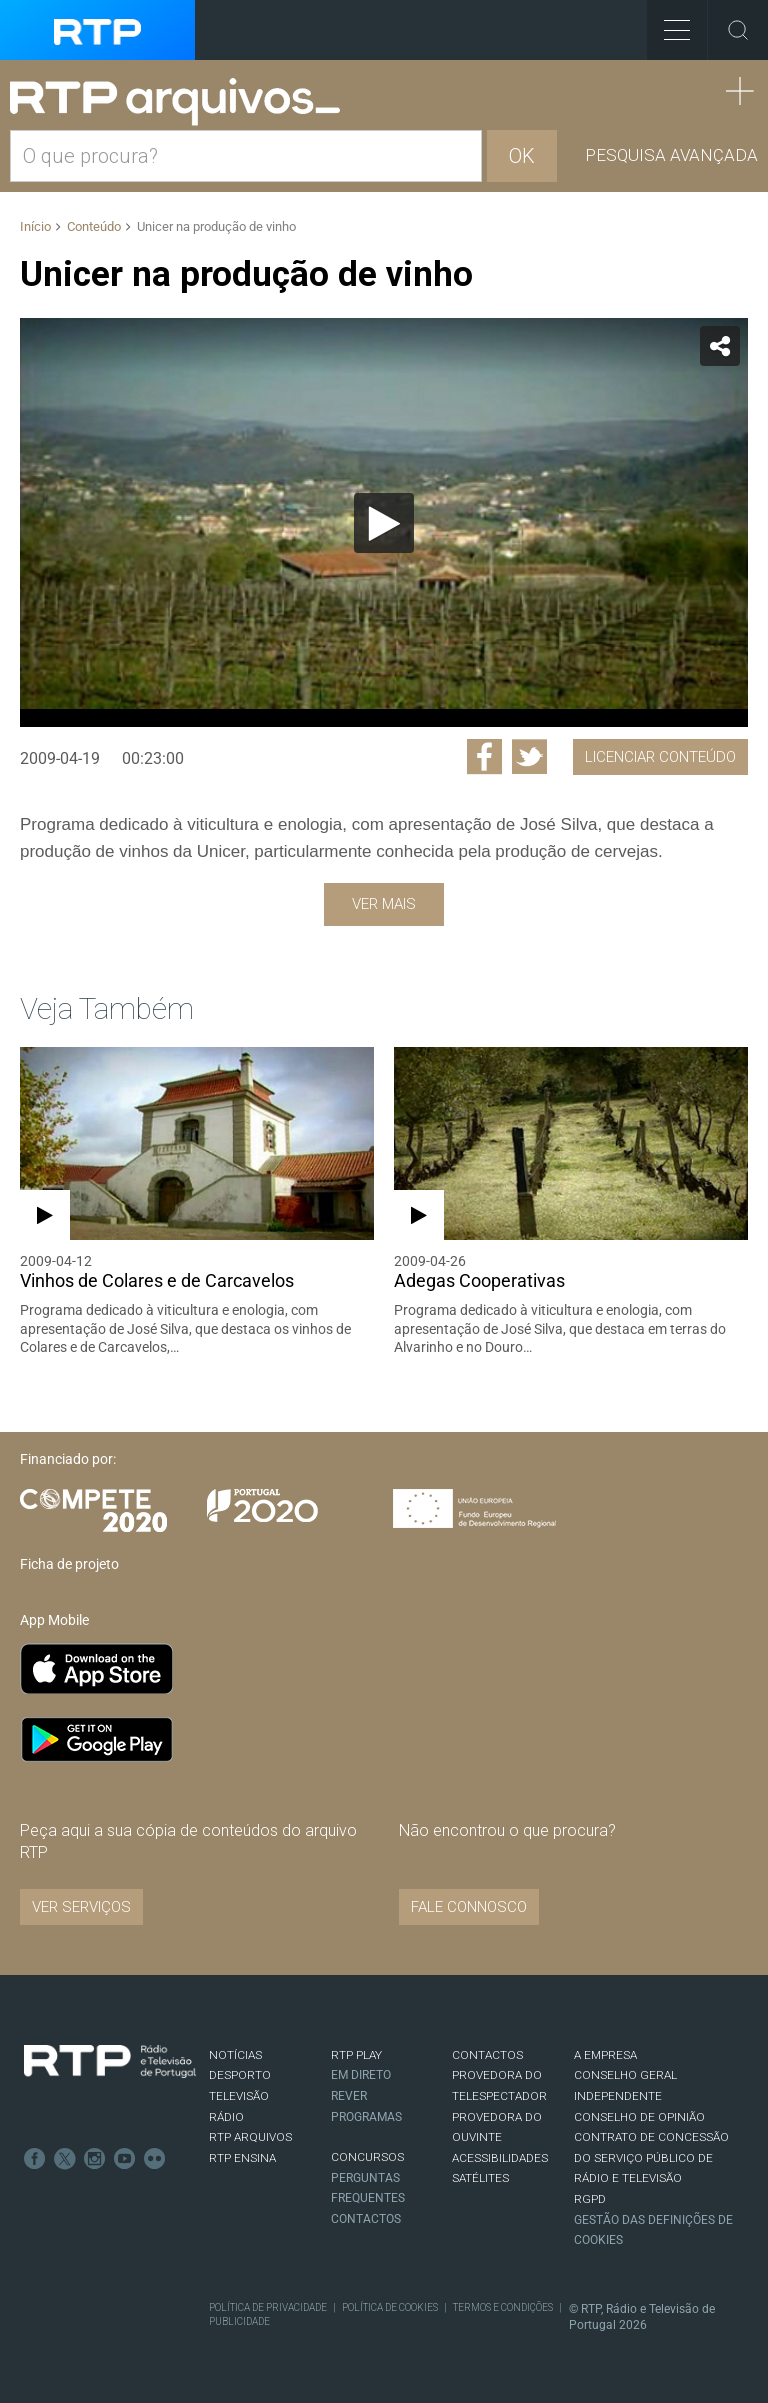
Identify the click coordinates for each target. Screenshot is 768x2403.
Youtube (125, 2159)
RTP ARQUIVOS (250, 2137)
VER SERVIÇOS (81, 1907)
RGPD (590, 2199)
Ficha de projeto (69, 1564)
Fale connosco (469, 1907)
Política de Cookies (390, 2307)
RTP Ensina (242, 2158)
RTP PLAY (356, 2055)
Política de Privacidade (268, 2307)
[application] (384, 522)
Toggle (738, 30)
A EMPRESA (605, 2055)
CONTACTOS (487, 2055)
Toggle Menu (668, 23)
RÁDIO (226, 2117)
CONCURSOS (367, 2157)
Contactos (366, 2219)
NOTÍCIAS (235, 2055)
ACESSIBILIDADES (500, 2158)
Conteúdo (94, 226)
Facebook (35, 2159)
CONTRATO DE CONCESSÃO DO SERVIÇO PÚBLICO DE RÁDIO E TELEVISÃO (651, 2157)
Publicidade (239, 2321)
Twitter (65, 2159)
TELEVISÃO (239, 2096)
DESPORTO (240, 2075)
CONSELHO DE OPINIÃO (639, 2117)
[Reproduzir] (384, 523)
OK (522, 156)
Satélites (480, 2178)
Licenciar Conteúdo (660, 757)
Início (35, 226)
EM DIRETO (361, 2075)
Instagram (95, 2159)
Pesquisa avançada (671, 155)
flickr (155, 2159)
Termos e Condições (503, 2307)
